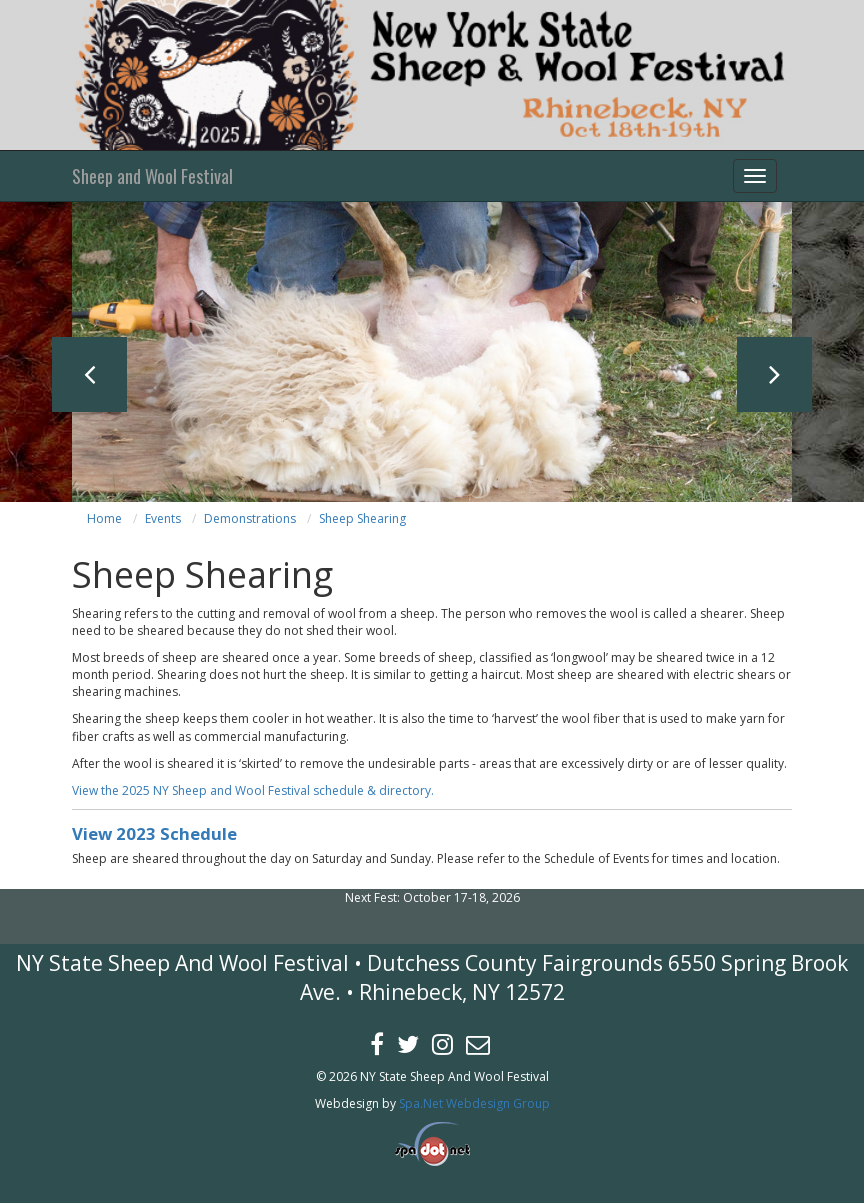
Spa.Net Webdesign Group (474, 1103)
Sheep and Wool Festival (152, 176)
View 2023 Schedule (154, 833)
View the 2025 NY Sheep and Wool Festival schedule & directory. (253, 790)
